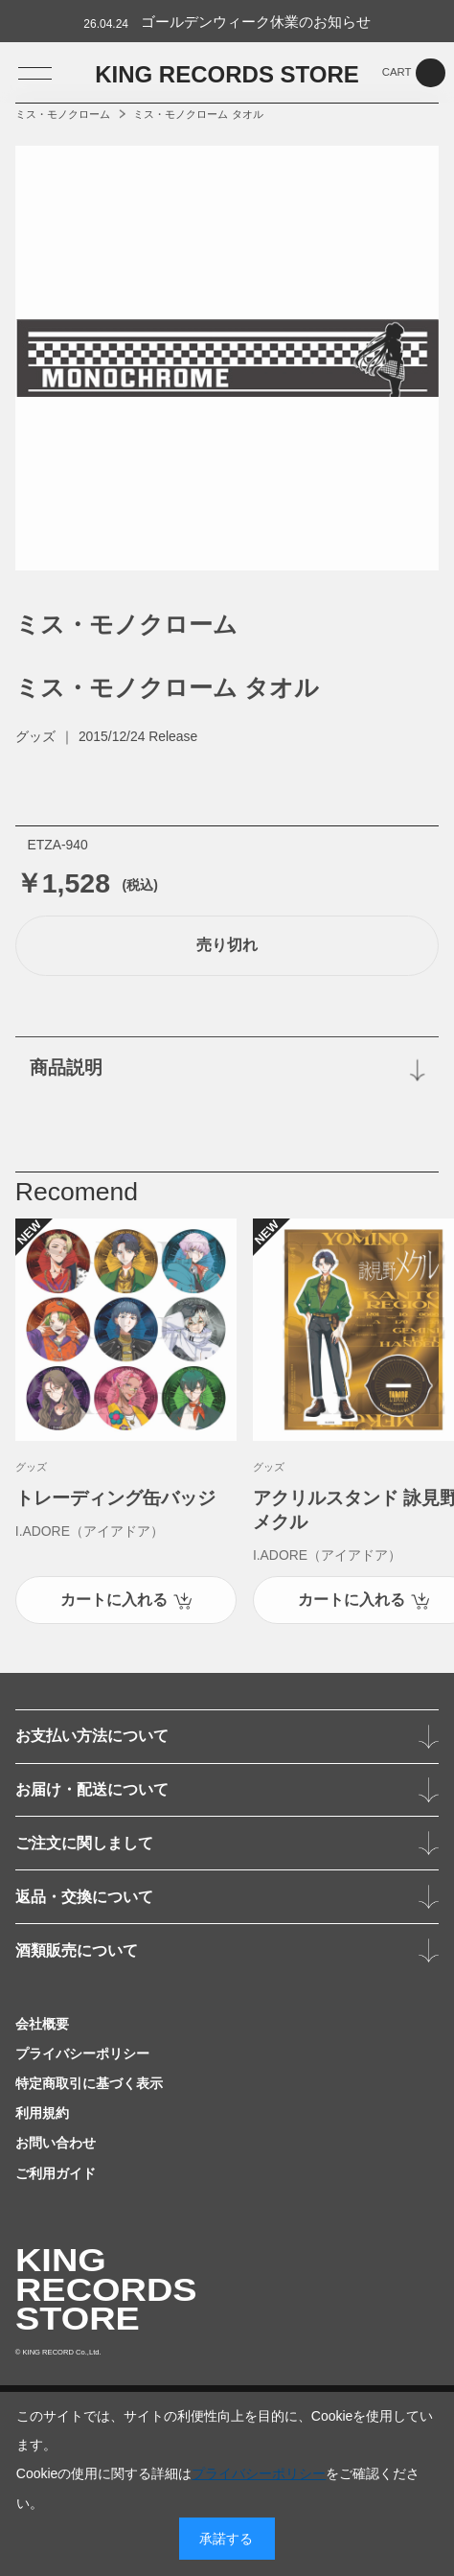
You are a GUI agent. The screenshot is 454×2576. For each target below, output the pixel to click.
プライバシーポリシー (259, 2473)
